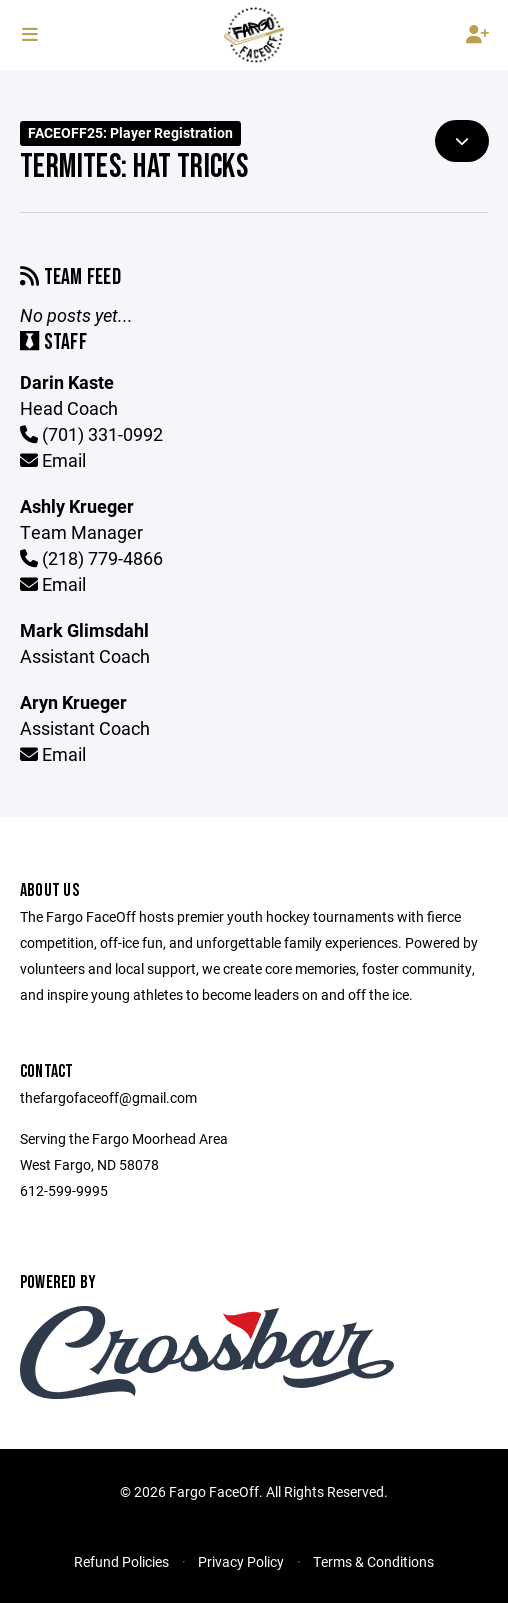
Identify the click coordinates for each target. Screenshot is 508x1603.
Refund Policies (121, 1561)
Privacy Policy (241, 1561)
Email (53, 460)
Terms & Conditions (373, 1561)
